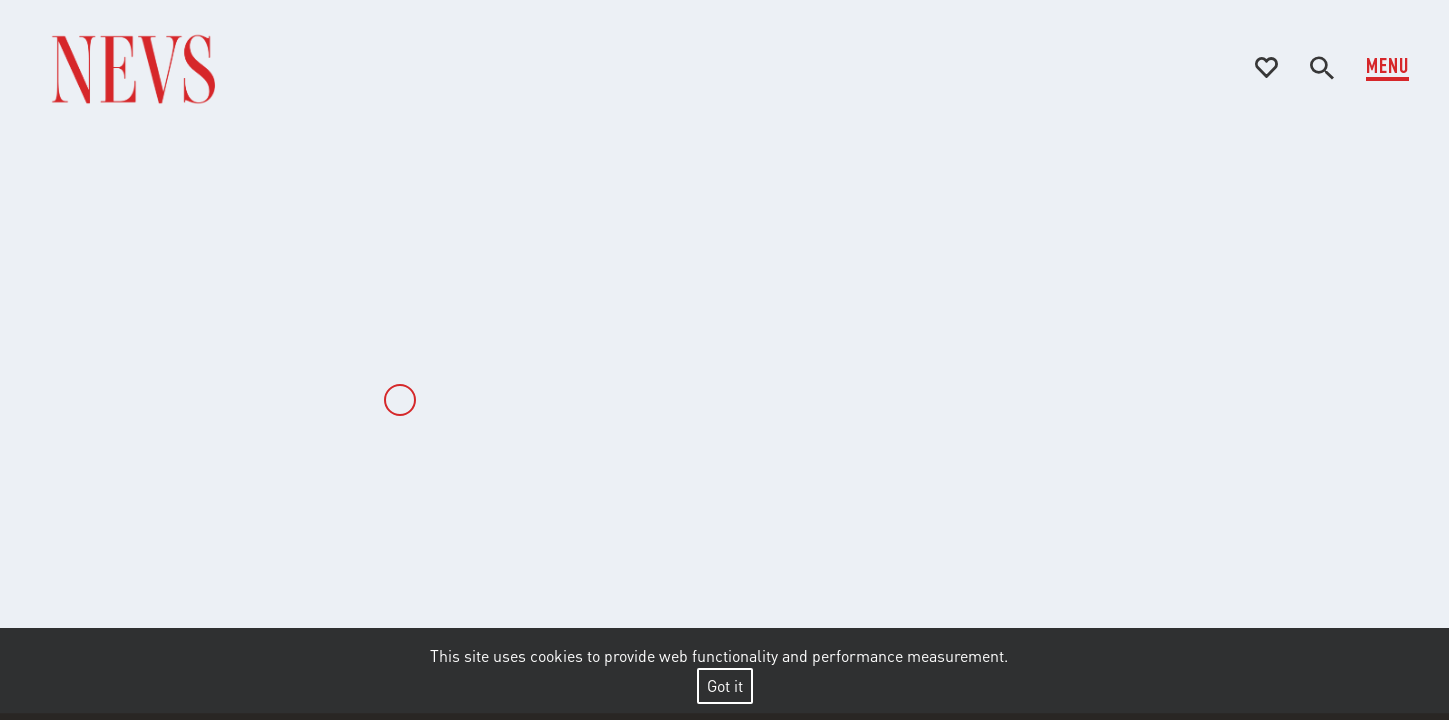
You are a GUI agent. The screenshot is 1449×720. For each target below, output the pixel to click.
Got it (725, 685)
